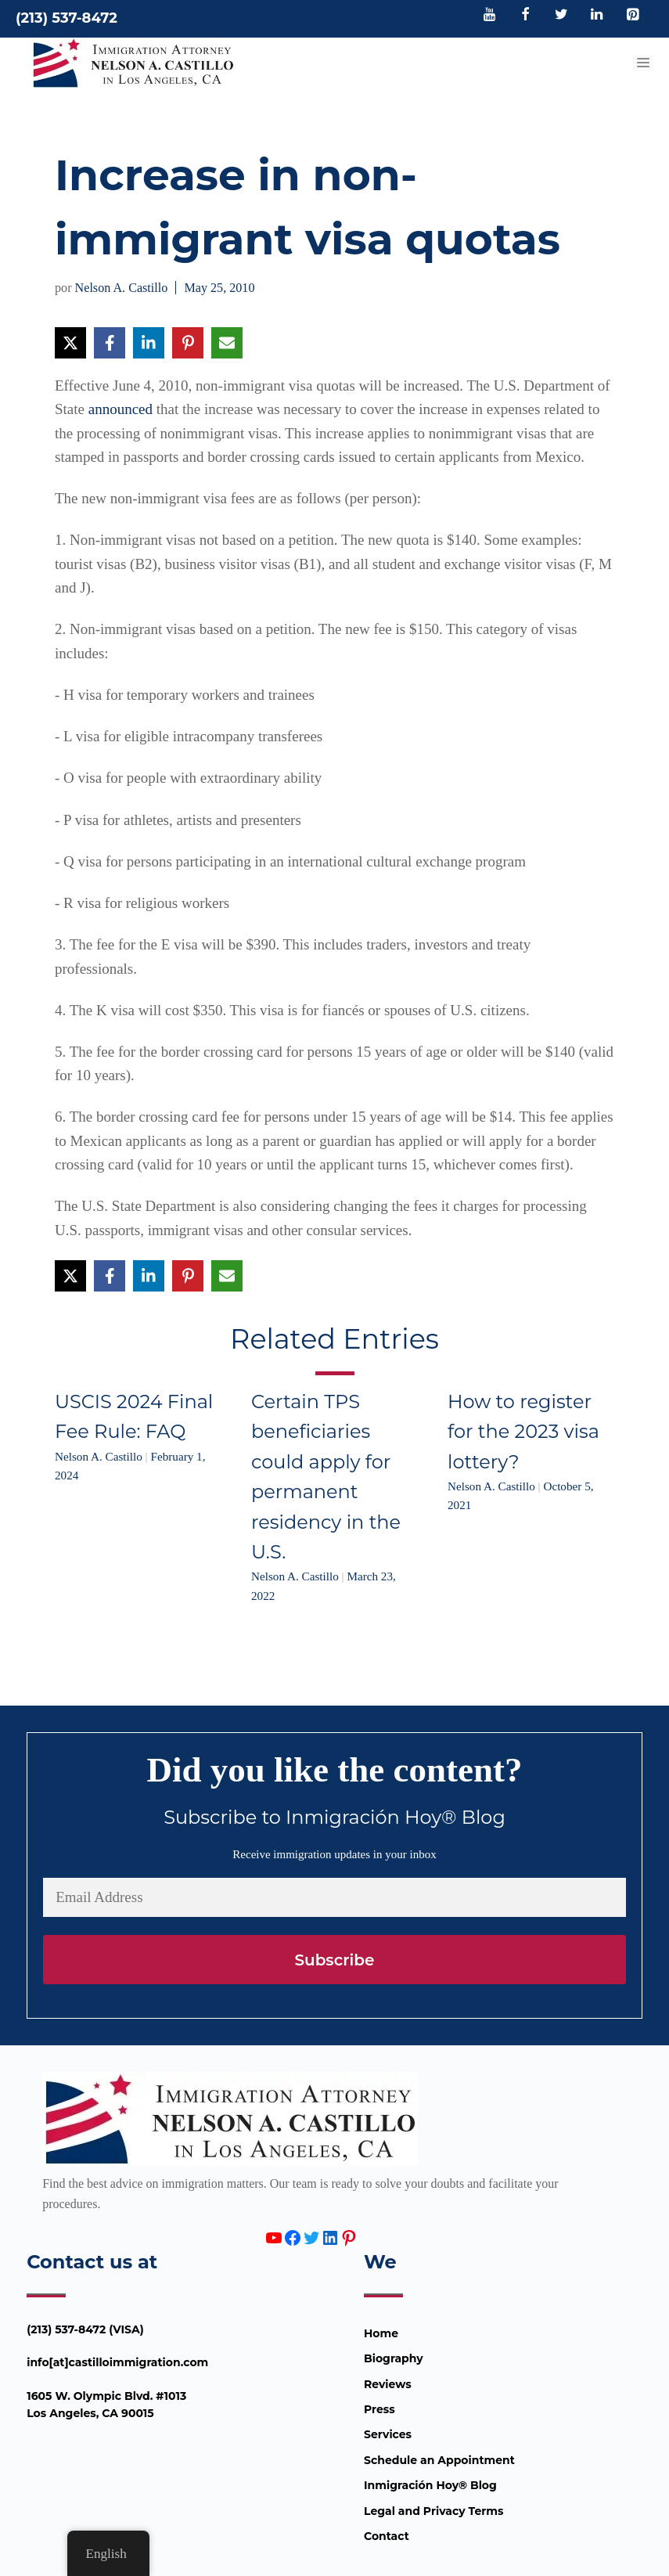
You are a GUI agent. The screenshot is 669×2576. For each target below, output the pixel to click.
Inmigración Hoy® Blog (430, 2485)
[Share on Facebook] (109, 342)
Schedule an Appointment (439, 2460)
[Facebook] (526, 15)
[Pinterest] (632, 15)
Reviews (388, 2384)
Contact (386, 2536)
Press (379, 2409)
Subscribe (334, 1960)
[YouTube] (490, 15)
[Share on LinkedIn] (148, 342)
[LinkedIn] (597, 15)
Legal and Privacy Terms (433, 2511)
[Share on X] (70, 342)
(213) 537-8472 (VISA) (85, 2329)
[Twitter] (561, 15)
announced (120, 409)
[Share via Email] (227, 342)
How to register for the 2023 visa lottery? (523, 1431)
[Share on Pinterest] (187, 342)
